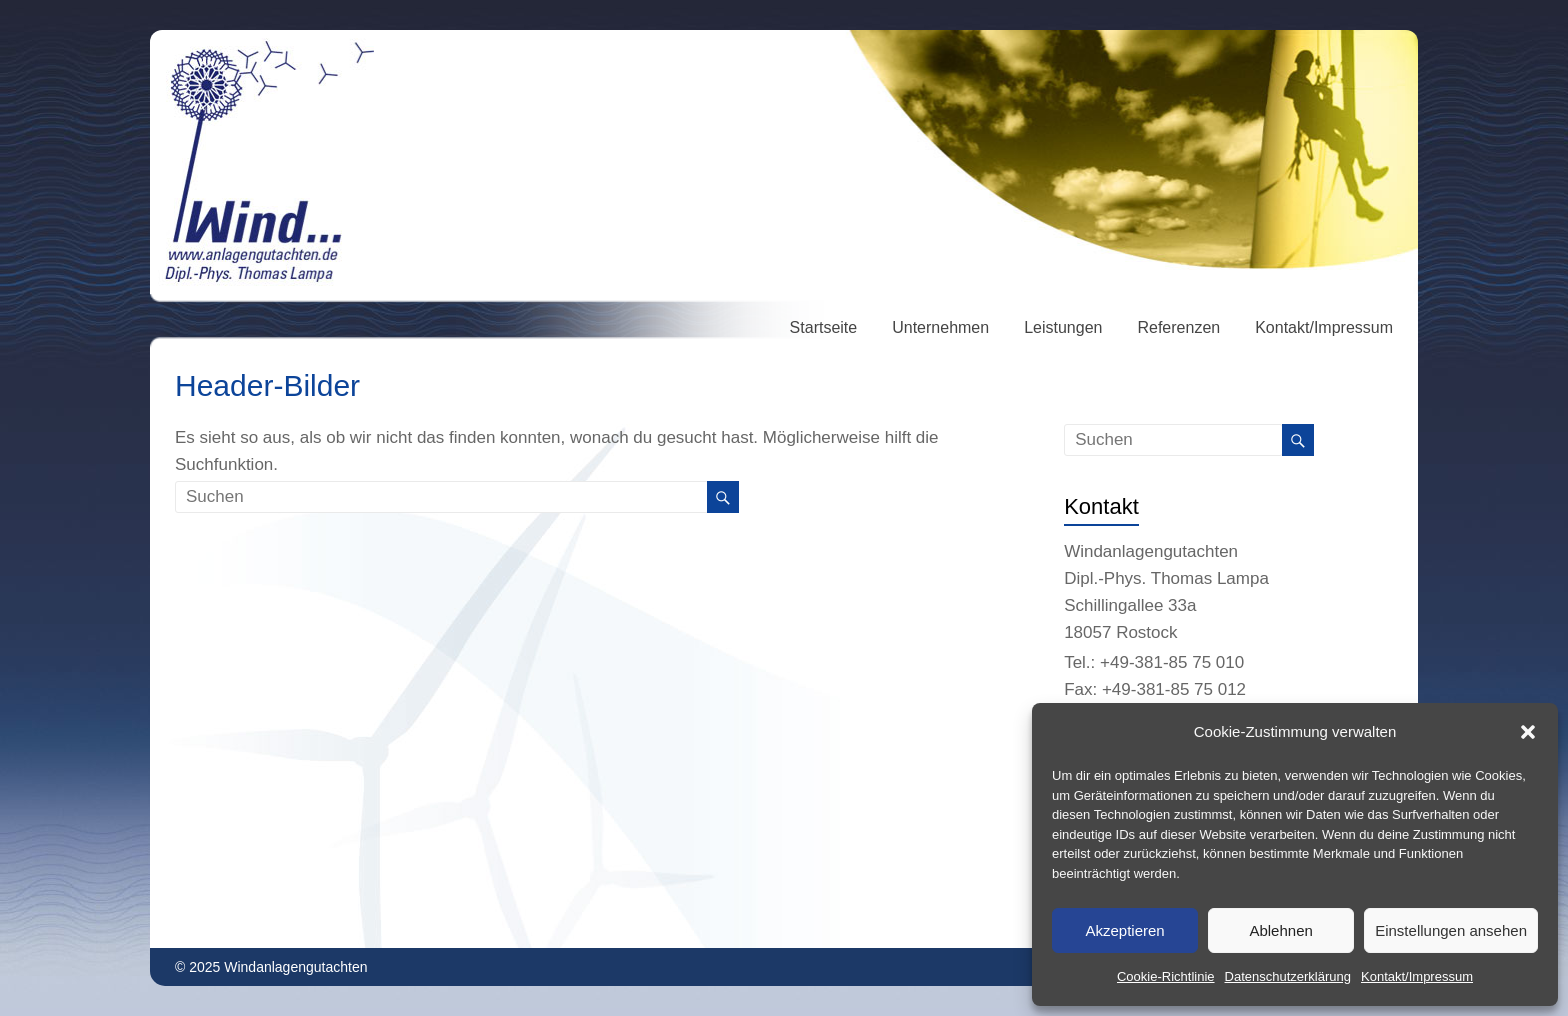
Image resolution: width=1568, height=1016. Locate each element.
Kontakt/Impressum (1417, 976)
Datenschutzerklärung (1288, 976)
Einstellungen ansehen (1451, 930)
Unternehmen (940, 327)
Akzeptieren (1124, 930)
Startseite (824, 327)
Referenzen (1178, 327)
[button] (1528, 732)
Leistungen (1063, 327)
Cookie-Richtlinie (1166, 976)
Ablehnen (1280, 930)
